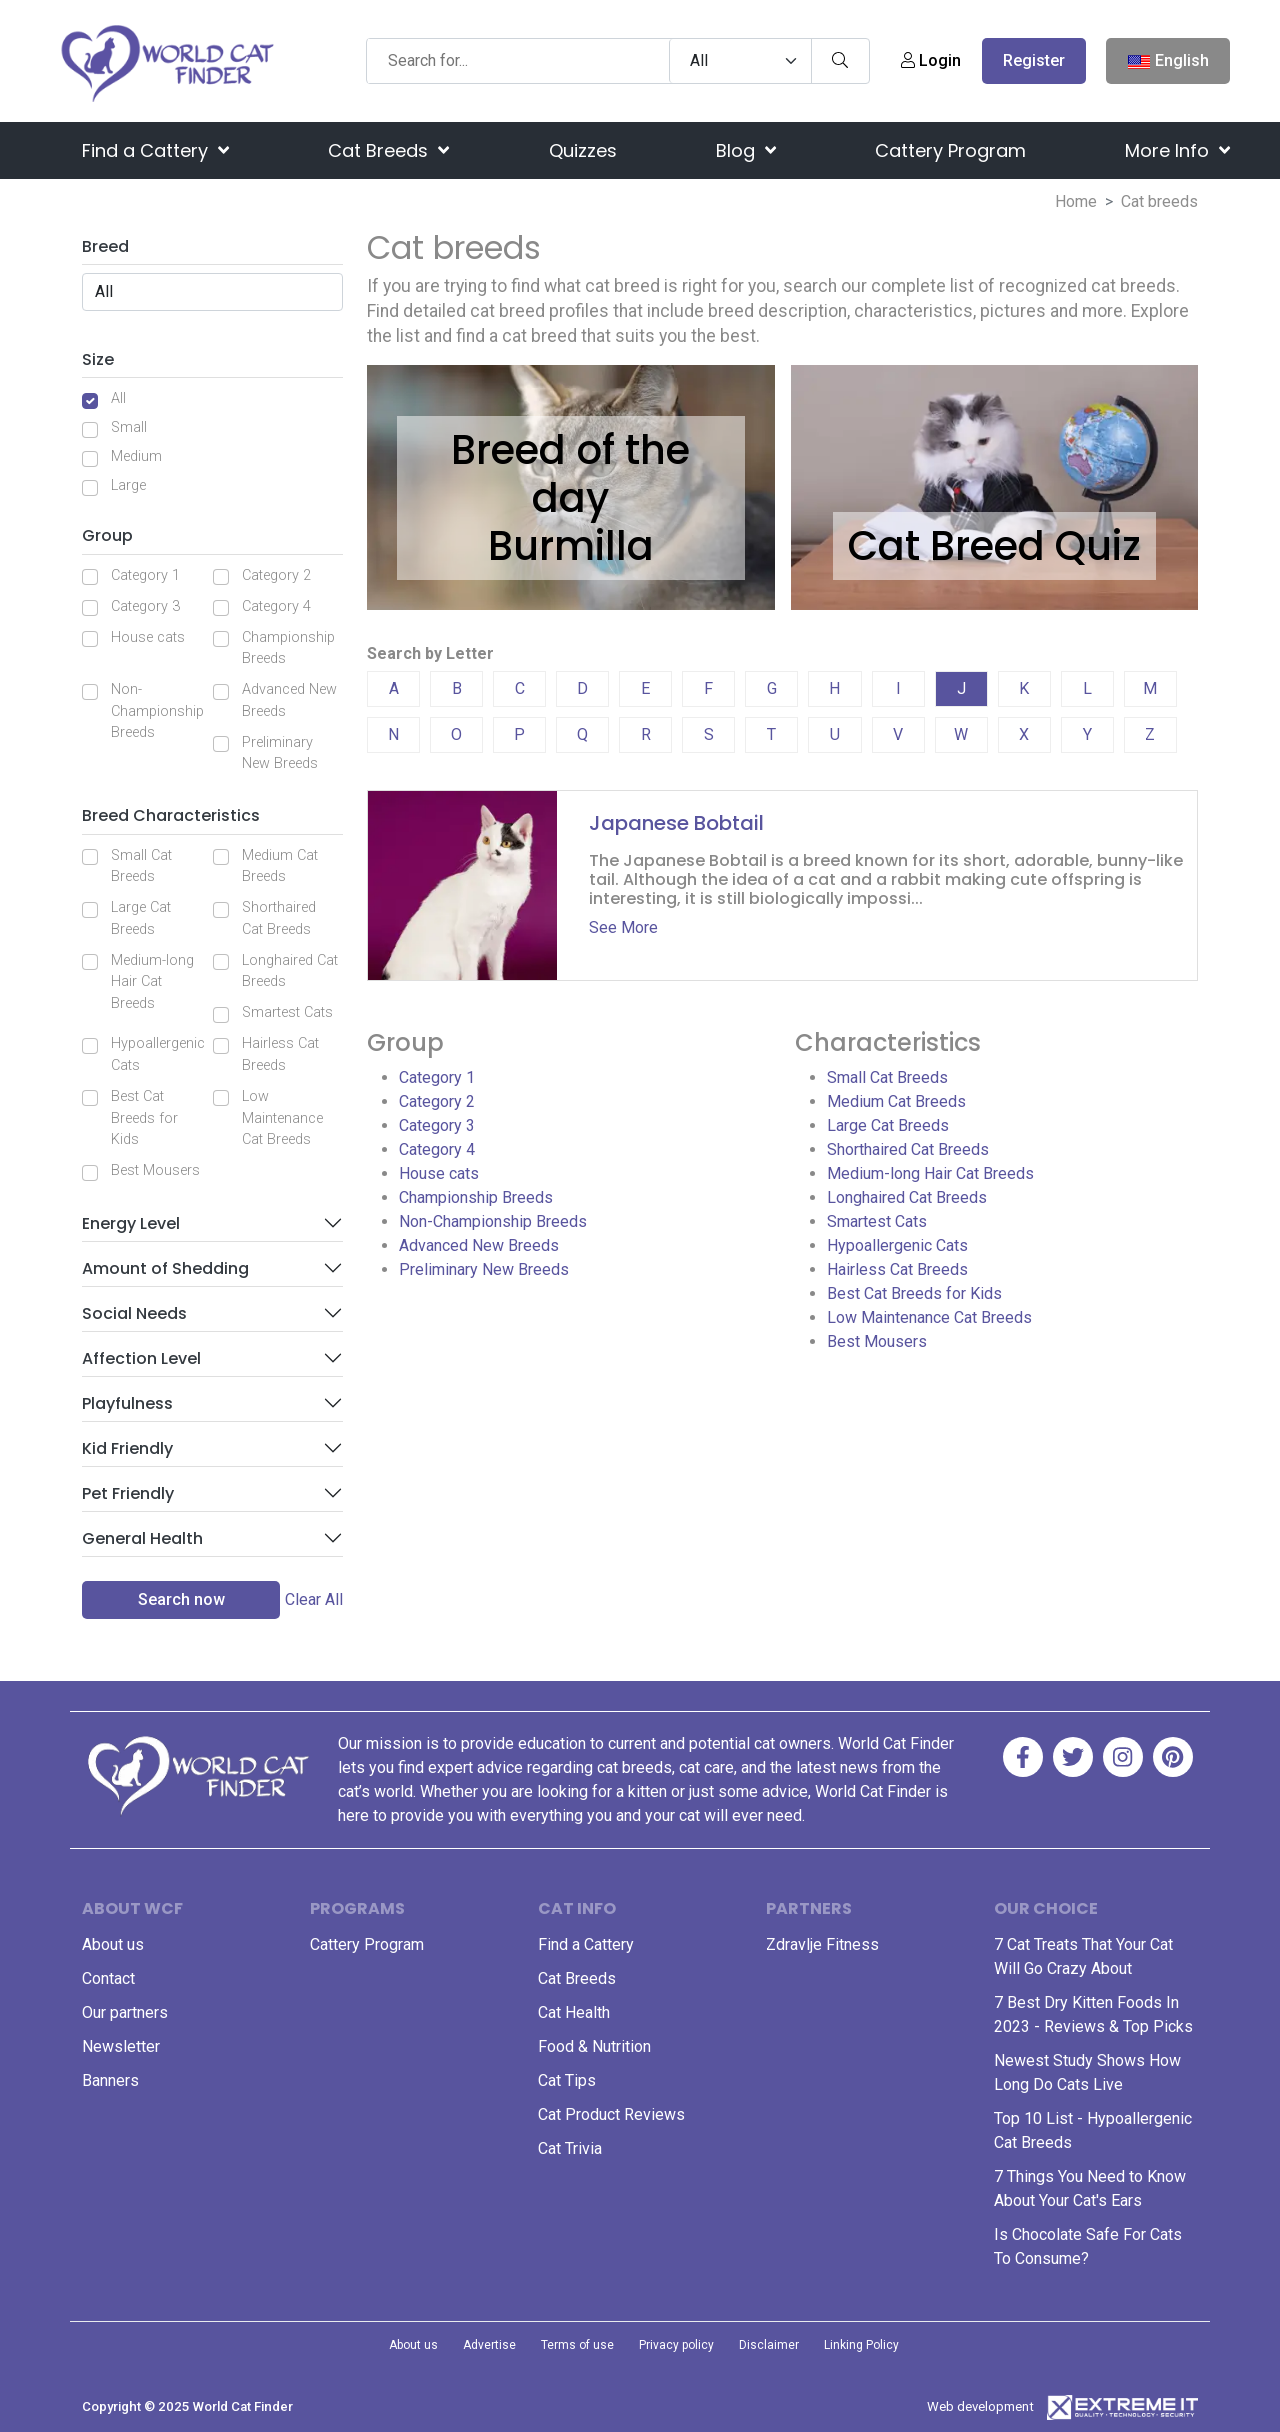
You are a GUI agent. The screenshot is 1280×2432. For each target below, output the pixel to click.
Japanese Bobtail (676, 823)
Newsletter (121, 2046)
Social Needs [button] (134, 1313)
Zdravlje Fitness (822, 1944)
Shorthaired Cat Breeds (279, 918)
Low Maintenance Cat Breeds (282, 1118)
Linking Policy (861, 2345)
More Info (1177, 150)
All (118, 398)
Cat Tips (567, 2080)
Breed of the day (570, 474)
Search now (181, 1599)
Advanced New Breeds (289, 700)
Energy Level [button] (131, 1223)
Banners (110, 2080)
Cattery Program (950, 150)
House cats (148, 637)
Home (1076, 201)
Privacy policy (676, 2345)
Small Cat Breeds (141, 866)
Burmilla (571, 546)
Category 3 (145, 606)
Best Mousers (155, 1170)
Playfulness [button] (127, 1403)
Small (129, 427)
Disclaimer (769, 2345)
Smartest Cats (287, 1012)
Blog (746, 150)
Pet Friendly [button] (128, 1493)
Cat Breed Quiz (994, 546)
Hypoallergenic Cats (158, 1054)
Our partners (125, 2012)
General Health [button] (142, 1538)
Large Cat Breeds (141, 918)
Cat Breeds (388, 150)
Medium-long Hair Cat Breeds (152, 982)
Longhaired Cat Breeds (290, 971)
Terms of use (577, 2345)
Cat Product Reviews (611, 2114)
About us (113, 1944)
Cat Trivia (570, 2148)
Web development (980, 2406)
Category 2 (276, 575)
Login (931, 60)
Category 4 (276, 606)
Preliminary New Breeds (280, 753)
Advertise (489, 2345)
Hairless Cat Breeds (280, 1054)
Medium (136, 456)
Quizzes (583, 150)
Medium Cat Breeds (280, 866)
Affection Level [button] (141, 1358)
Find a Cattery (155, 150)
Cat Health (574, 2012)
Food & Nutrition (594, 2046)
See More (623, 927)
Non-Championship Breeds (157, 711)
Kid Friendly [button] (127, 1448)
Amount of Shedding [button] (165, 1268)
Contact (108, 1978)
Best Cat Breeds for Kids (144, 1118)
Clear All (314, 1599)
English (1168, 61)
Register (1034, 60)
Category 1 (145, 575)
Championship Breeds (288, 648)
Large (128, 485)
